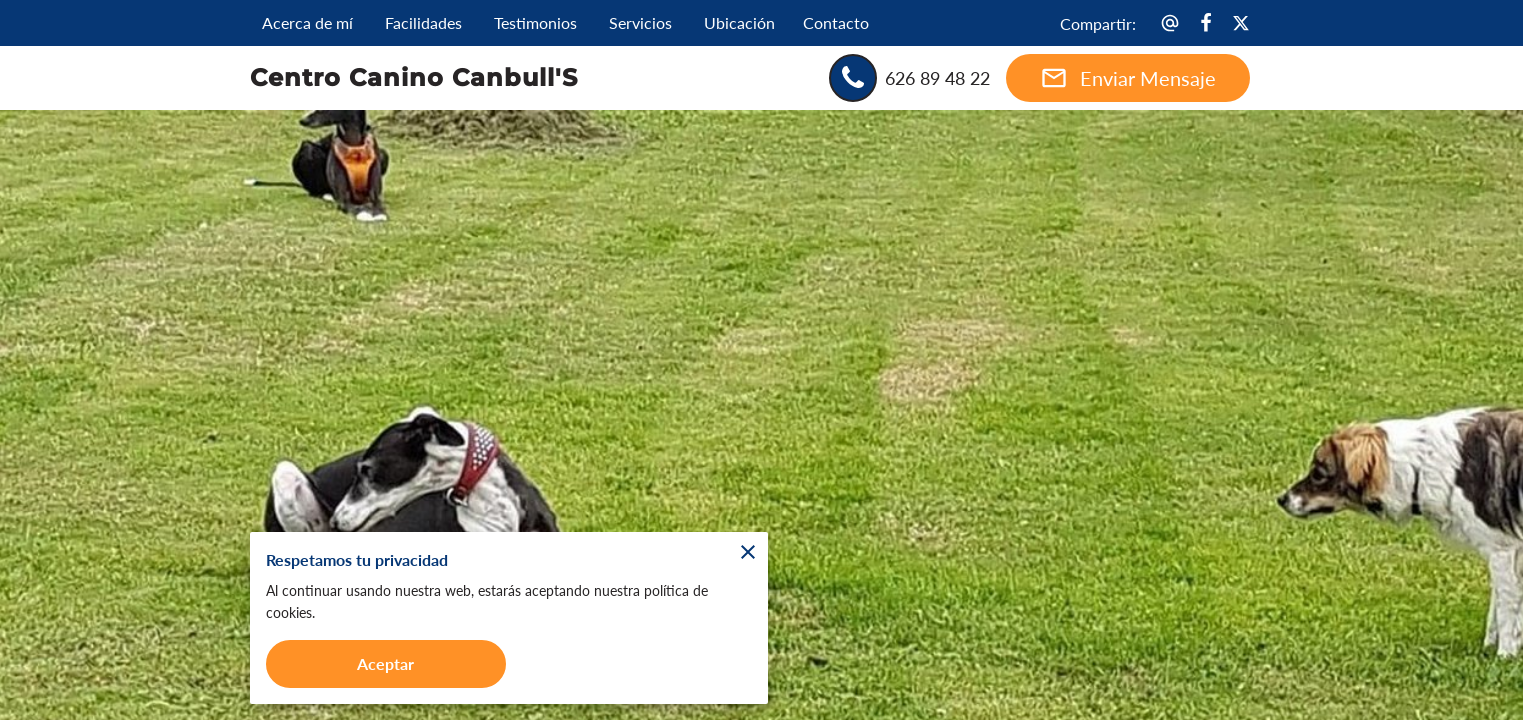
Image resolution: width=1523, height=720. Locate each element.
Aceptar (386, 663)
